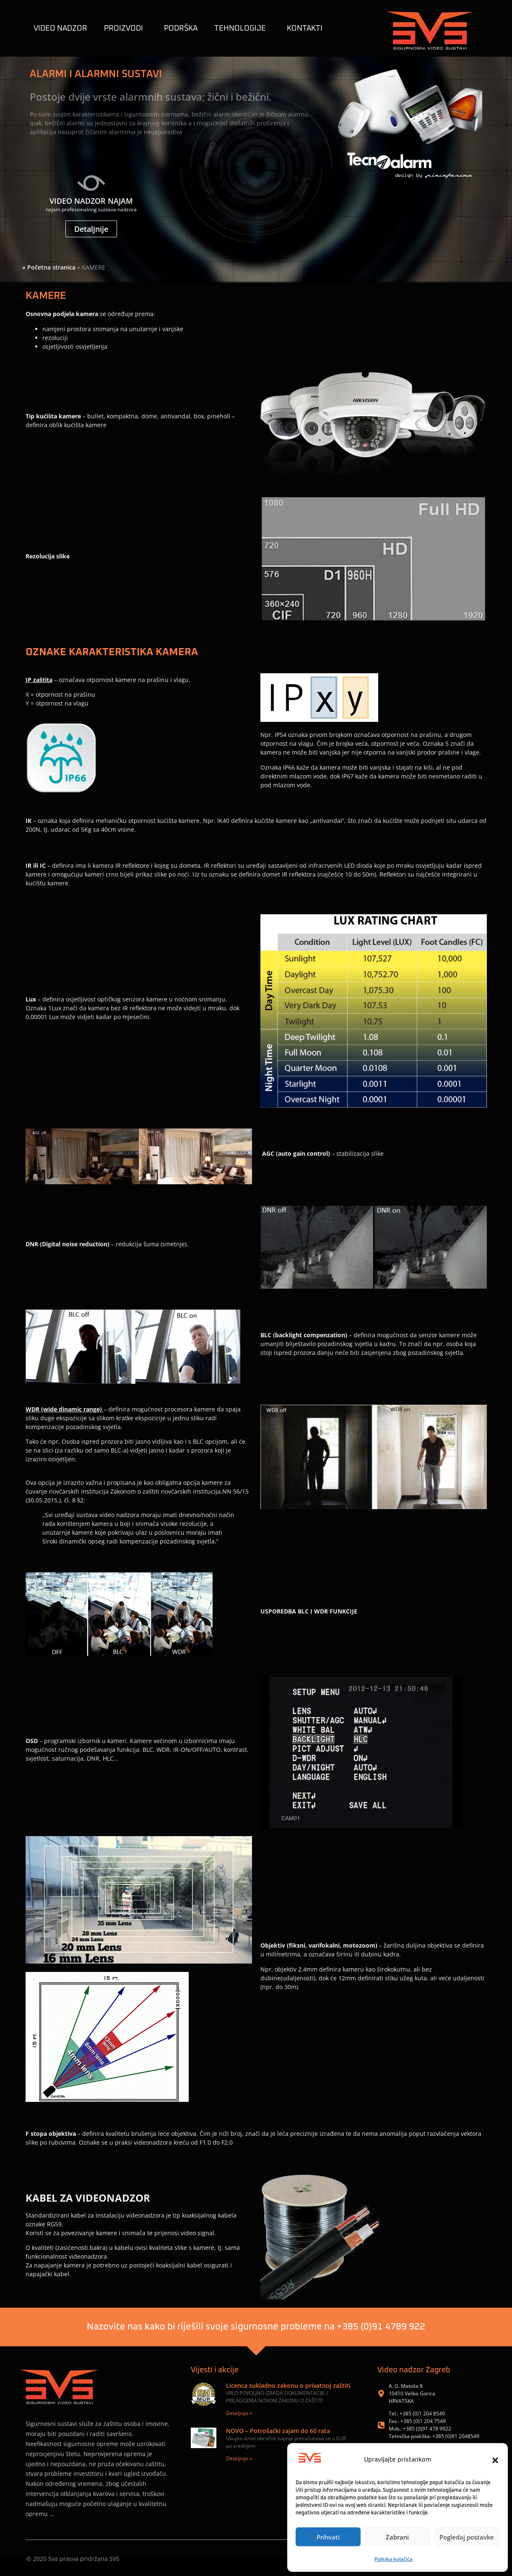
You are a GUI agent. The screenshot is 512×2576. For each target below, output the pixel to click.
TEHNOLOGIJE (242, 28)
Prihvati (328, 2537)
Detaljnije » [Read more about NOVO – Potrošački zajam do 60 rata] (239, 2458)
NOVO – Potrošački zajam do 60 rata (278, 2431)
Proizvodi (125, 28)
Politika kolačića (393, 2559)
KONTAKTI (304, 28)
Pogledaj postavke (466, 2537)
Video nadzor (60, 28)
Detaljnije (91, 229)
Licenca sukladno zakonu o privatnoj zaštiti (288, 2385)
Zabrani (397, 2537)
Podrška (181, 28)
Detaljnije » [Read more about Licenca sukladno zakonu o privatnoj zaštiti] (239, 2413)
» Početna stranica (48, 267)
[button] (495, 2460)
